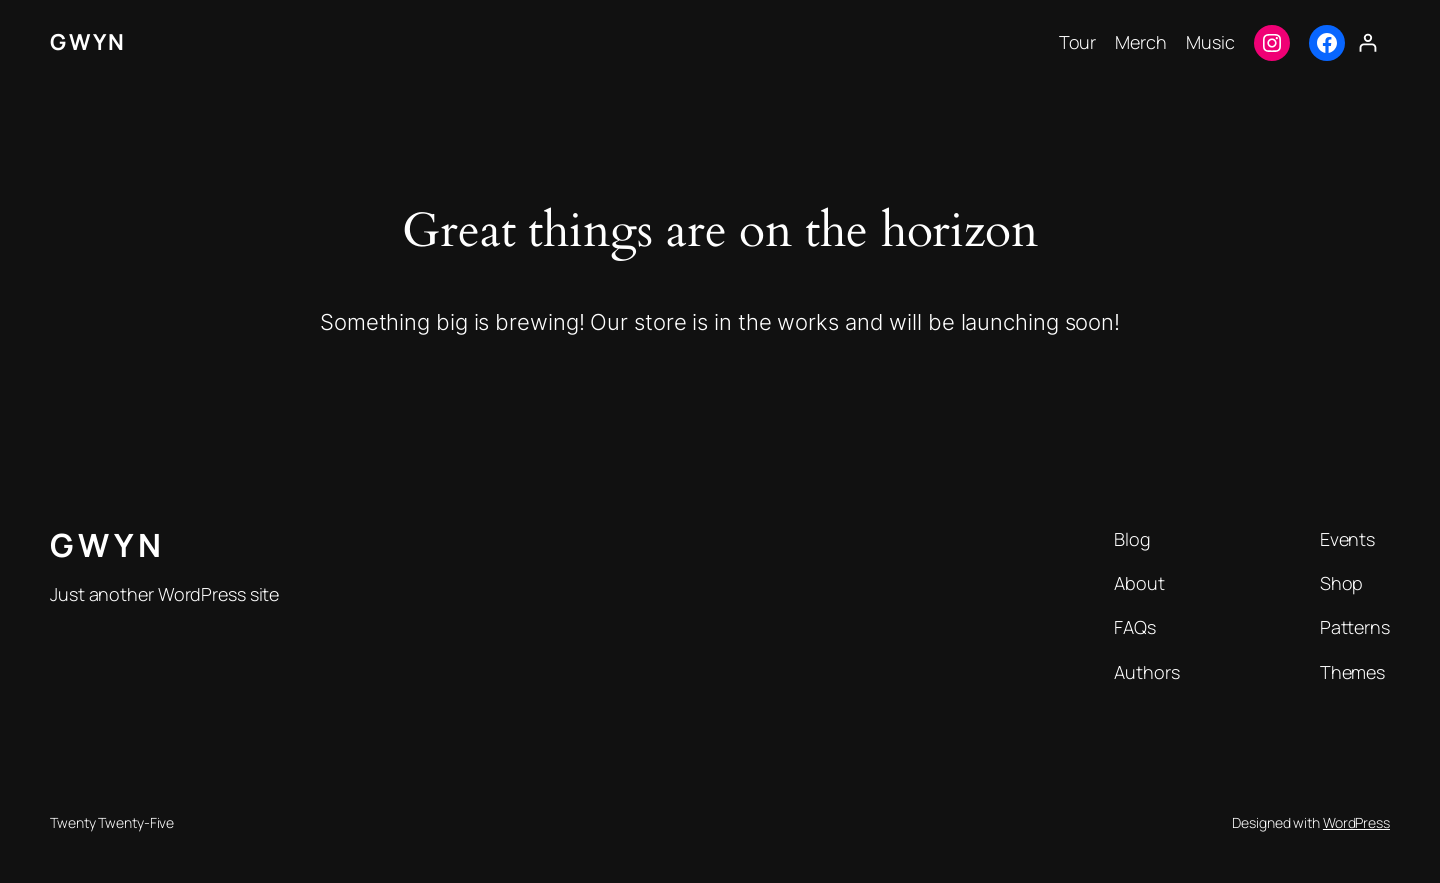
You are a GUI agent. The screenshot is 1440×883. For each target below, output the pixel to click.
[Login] (1367, 42)
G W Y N (87, 42)
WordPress (1356, 822)
